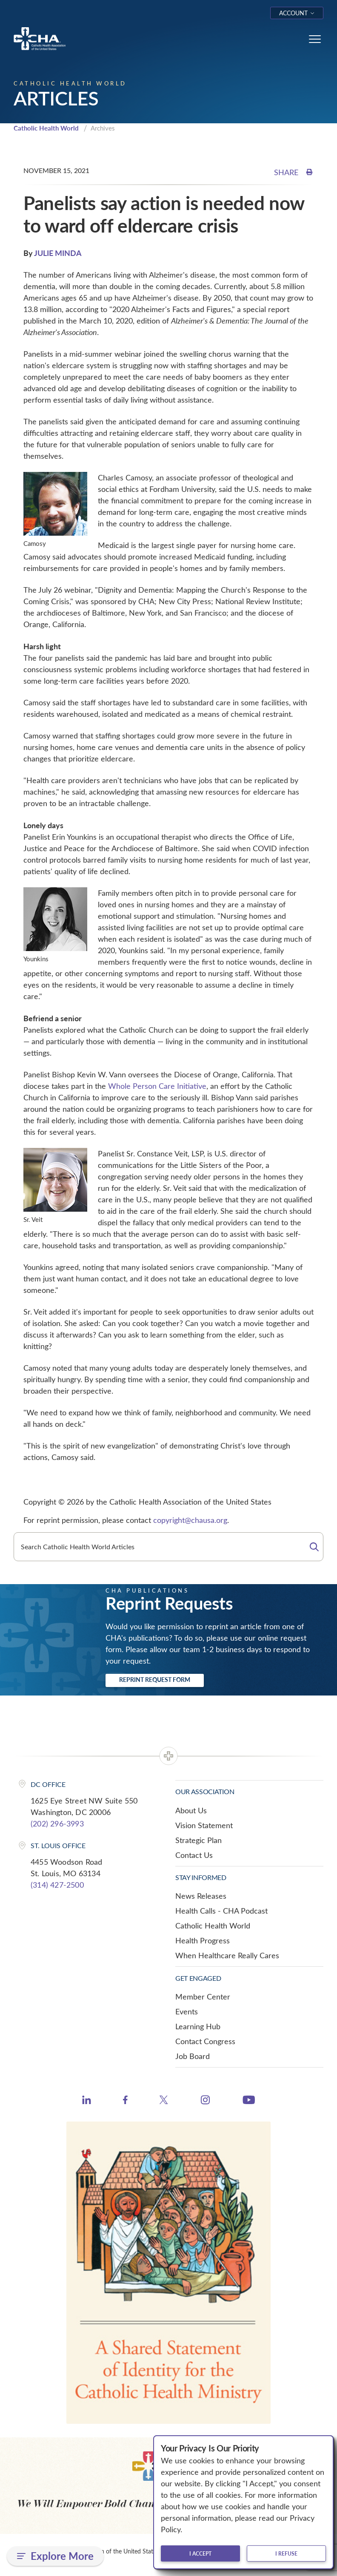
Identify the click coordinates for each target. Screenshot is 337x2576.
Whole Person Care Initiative (157, 1086)
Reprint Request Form (154, 1680)
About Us (191, 1810)
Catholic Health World (46, 128)
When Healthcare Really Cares (227, 1955)
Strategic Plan (198, 1840)
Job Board (192, 2056)
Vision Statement (204, 1825)
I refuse (286, 2553)
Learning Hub (197, 2026)
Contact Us (194, 1855)
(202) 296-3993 (57, 1823)
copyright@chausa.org (190, 1520)
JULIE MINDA (58, 252)
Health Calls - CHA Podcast (221, 1911)
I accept (200, 2553)
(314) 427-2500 (57, 1885)
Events (186, 2011)
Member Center (202, 1996)
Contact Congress (205, 2041)
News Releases (200, 1896)
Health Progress (202, 1940)
